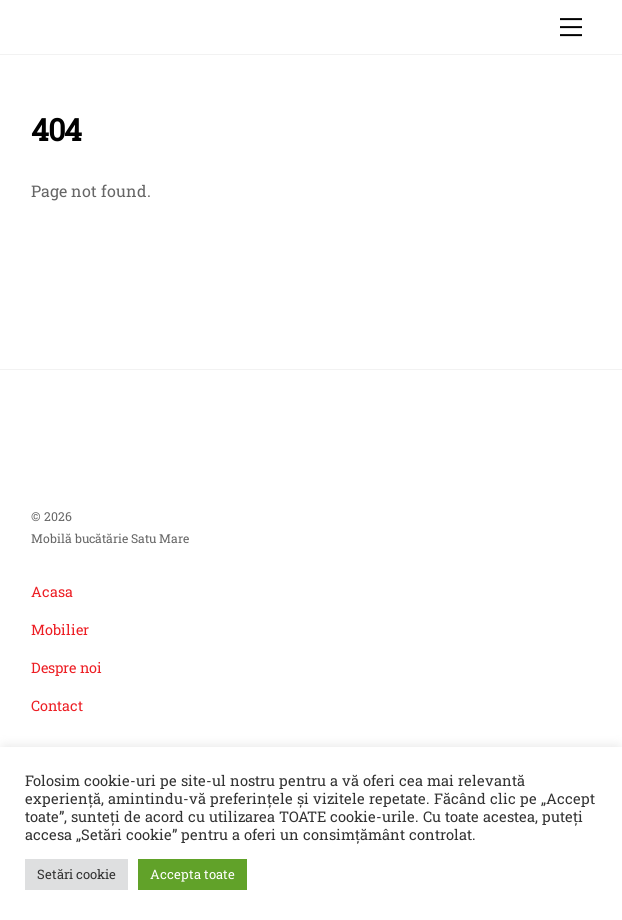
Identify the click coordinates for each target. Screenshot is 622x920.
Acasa (52, 591)
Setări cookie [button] (76, 874)
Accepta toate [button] (192, 874)
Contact (57, 705)
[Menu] (571, 27)
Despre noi (66, 667)
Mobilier (60, 629)
